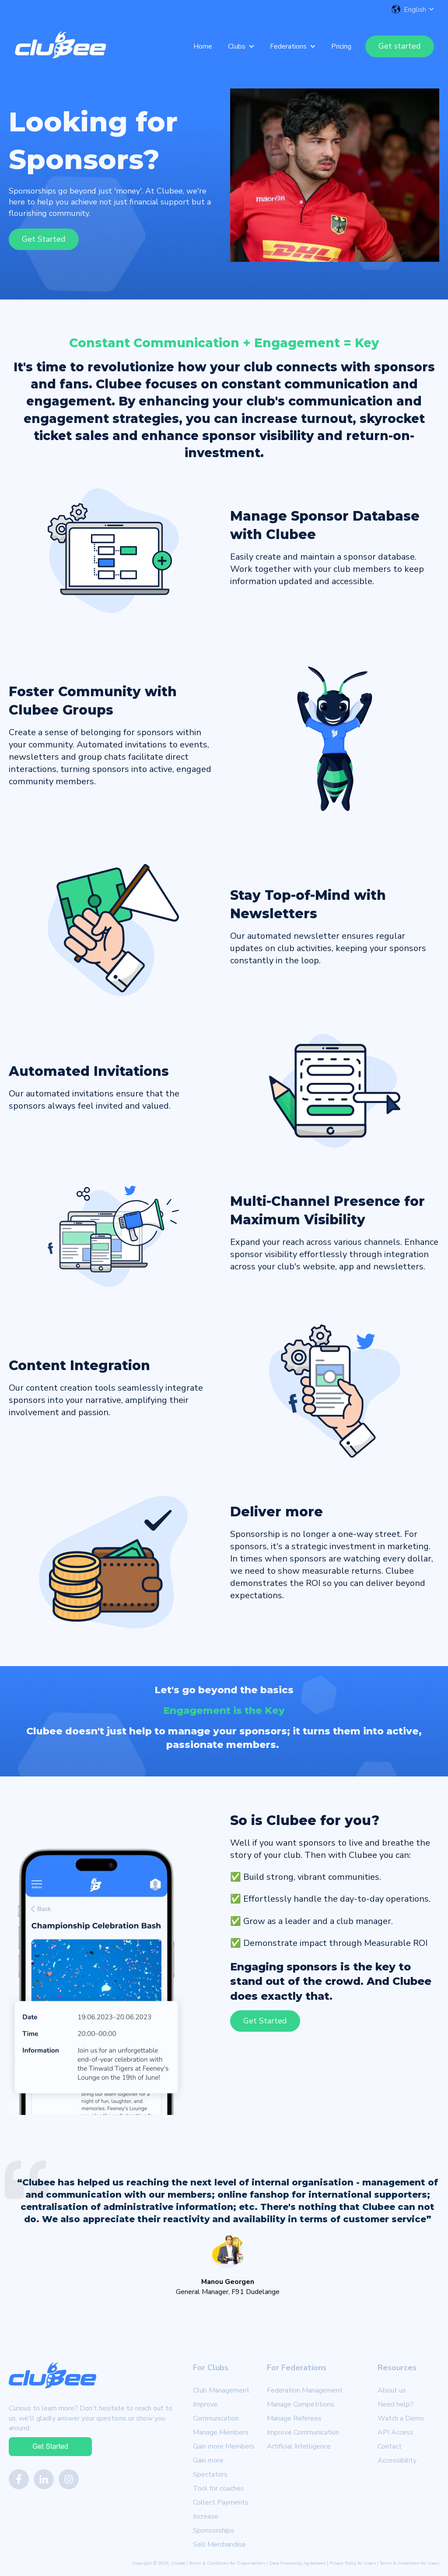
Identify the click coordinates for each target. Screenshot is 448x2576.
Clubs (236, 46)
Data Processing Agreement (298, 2563)
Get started (399, 46)
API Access (395, 2432)
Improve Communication (303, 2432)
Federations (288, 46)
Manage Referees (294, 2418)
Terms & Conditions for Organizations (227, 2563)
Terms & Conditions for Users (409, 2563)
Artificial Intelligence (299, 2446)
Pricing (341, 46)
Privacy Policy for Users (352, 2563)
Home (202, 46)
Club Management (221, 2390)
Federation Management (305, 2390)
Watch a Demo (401, 2418)
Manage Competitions (300, 2404)
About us (392, 2390)
